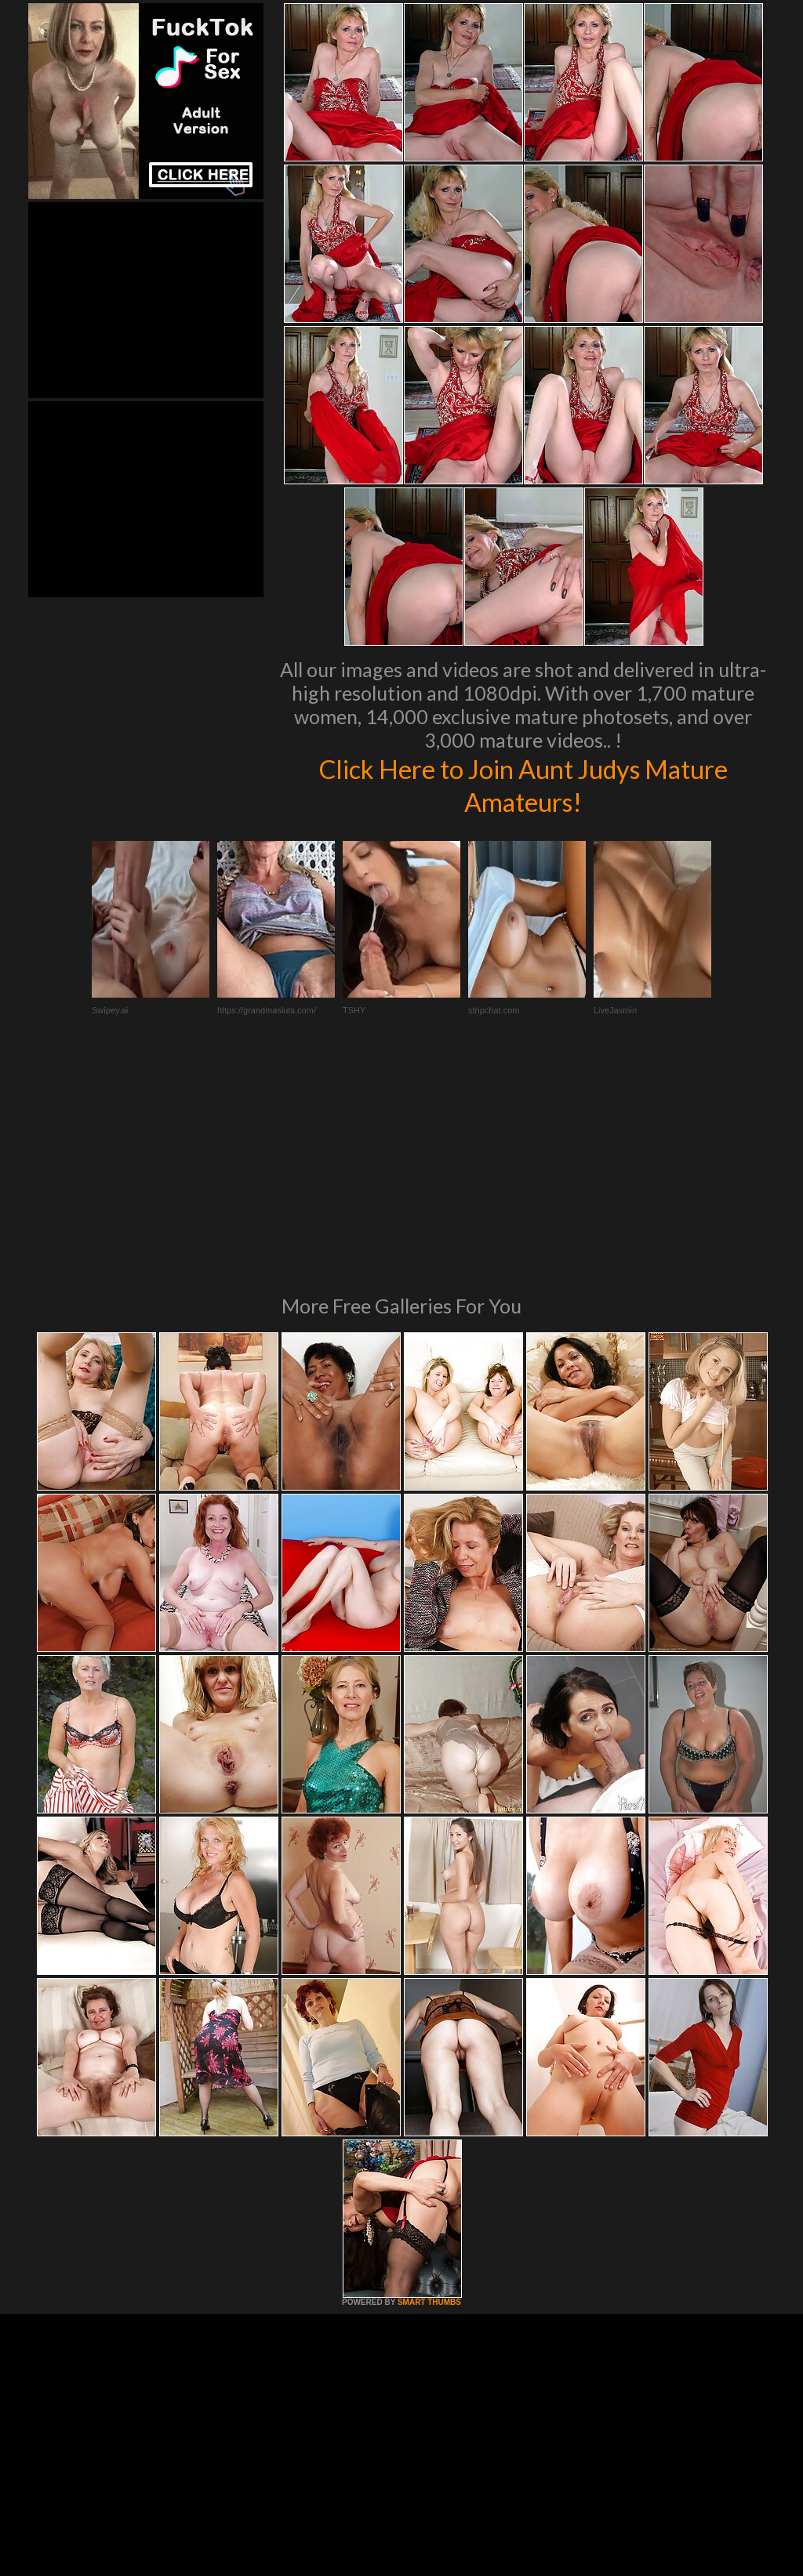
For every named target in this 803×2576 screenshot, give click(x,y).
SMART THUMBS (429, 2088)
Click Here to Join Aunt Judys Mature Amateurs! (523, 784)
